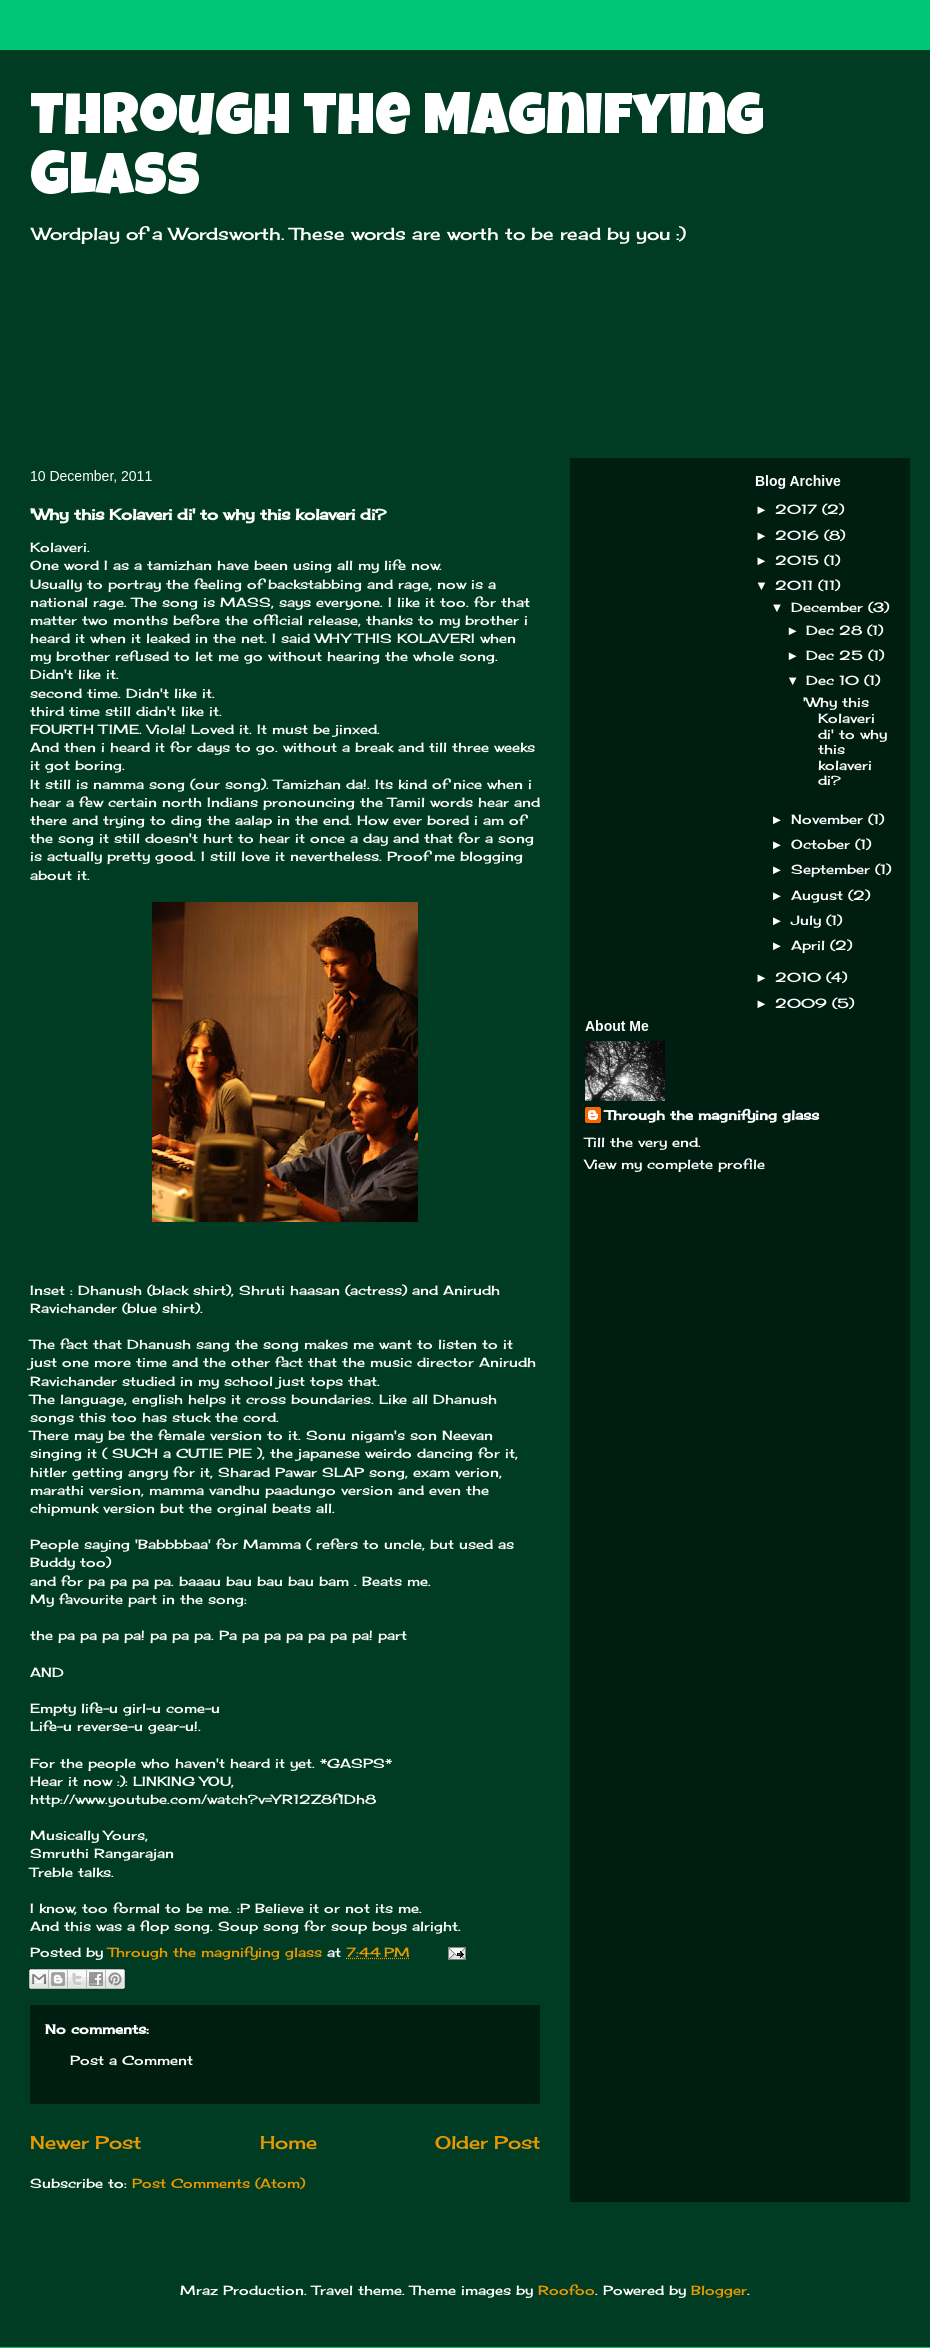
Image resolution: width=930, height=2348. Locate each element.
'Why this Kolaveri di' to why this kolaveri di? (845, 741)
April (810, 945)
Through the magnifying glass (712, 1115)
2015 (799, 560)
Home (288, 2142)
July (808, 920)
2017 (798, 509)
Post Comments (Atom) (218, 2183)
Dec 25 (837, 655)
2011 (796, 585)
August (819, 895)
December (829, 607)
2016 (799, 535)
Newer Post (85, 2142)
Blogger (719, 2290)
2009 (803, 1003)
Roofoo (566, 2290)
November (829, 819)
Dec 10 (835, 680)
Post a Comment (131, 2060)
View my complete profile (675, 1164)
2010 (800, 977)
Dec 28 (836, 630)
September (833, 869)
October (823, 844)
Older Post (487, 2142)
